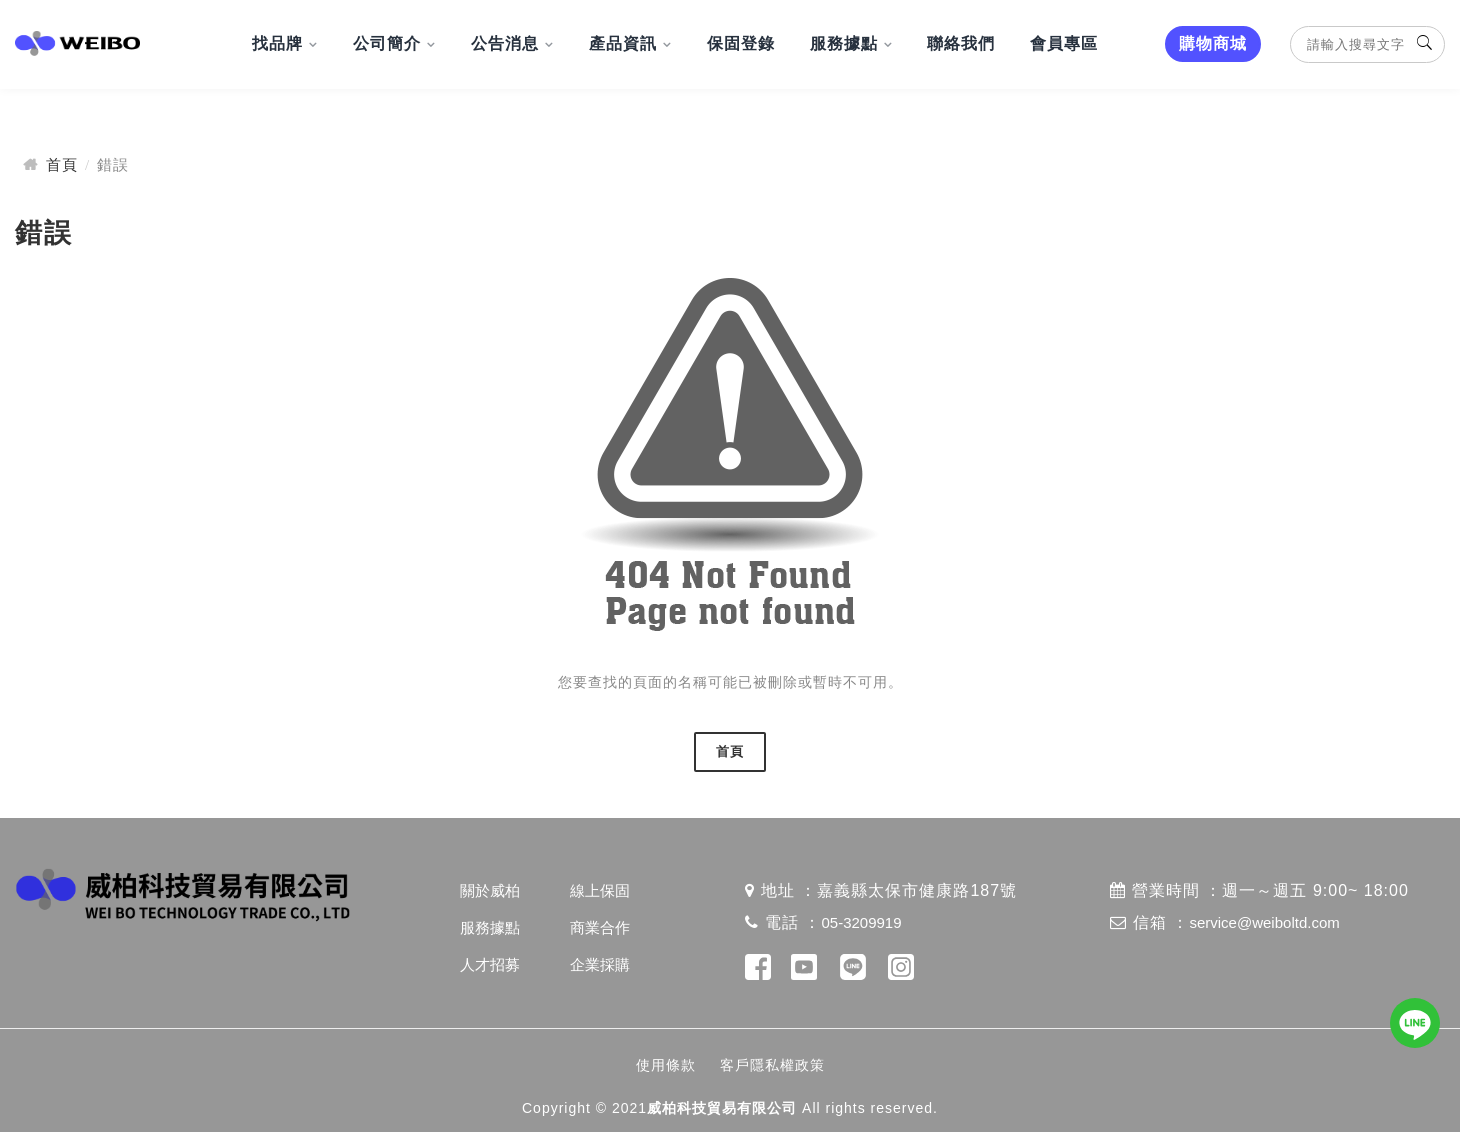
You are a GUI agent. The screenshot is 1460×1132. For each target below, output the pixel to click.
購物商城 (1213, 43)
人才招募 (490, 964)
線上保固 (600, 890)
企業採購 (600, 964)
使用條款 (666, 1065)
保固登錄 (741, 43)
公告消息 (505, 43)
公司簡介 (387, 43)
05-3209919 (861, 922)
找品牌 (277, 43)
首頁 (62, 164)
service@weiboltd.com (1264, 922)
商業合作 (600, 927)
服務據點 (844, 43)
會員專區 (1064, 43)
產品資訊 (623, 43)
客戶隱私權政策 (772, 1065)
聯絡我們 (961, 43)
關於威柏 (490, 890)
